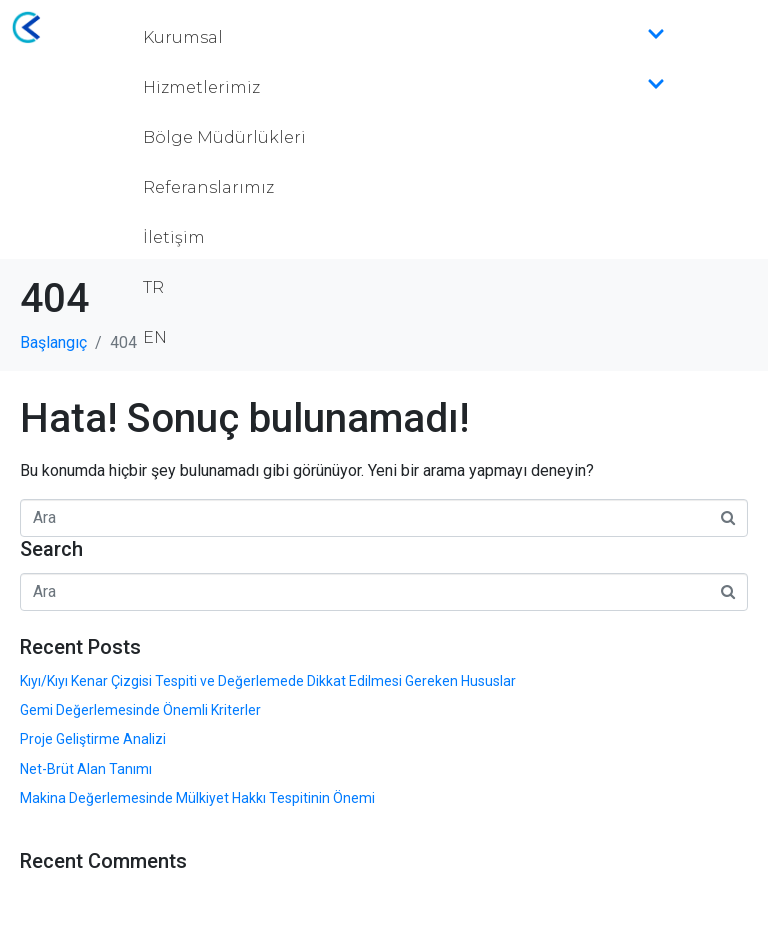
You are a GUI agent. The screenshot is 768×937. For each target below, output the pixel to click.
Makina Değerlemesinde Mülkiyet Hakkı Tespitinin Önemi (197, 798)
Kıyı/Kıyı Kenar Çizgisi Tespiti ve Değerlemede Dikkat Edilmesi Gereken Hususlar (268, 681)
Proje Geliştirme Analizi (93, 739)
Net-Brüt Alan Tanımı (86, 769)
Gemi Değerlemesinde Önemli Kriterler (140, 710)
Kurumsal (404, 38)
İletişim (174, 237)
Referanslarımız (208, 187)
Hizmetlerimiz (404, 88)
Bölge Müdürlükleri (224, 137)
